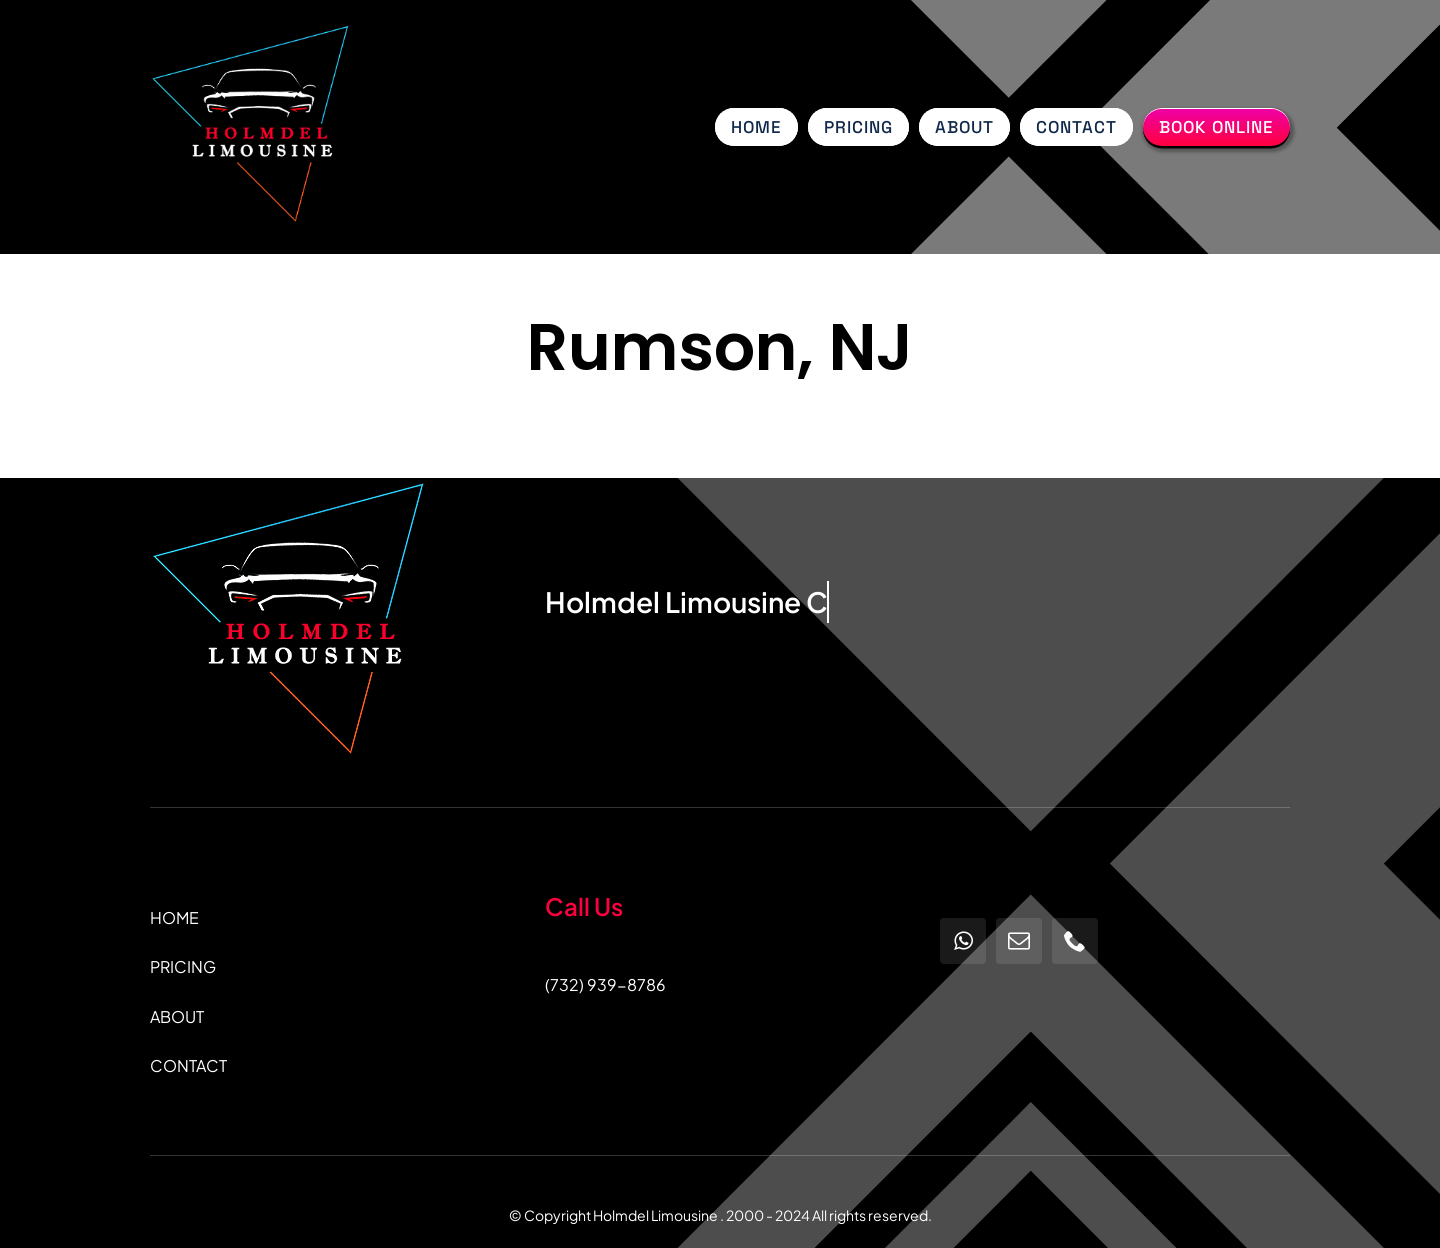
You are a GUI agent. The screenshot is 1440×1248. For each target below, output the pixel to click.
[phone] (1075, 941)
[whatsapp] (963, 941)
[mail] (1019, 941)
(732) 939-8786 (605, 984)
